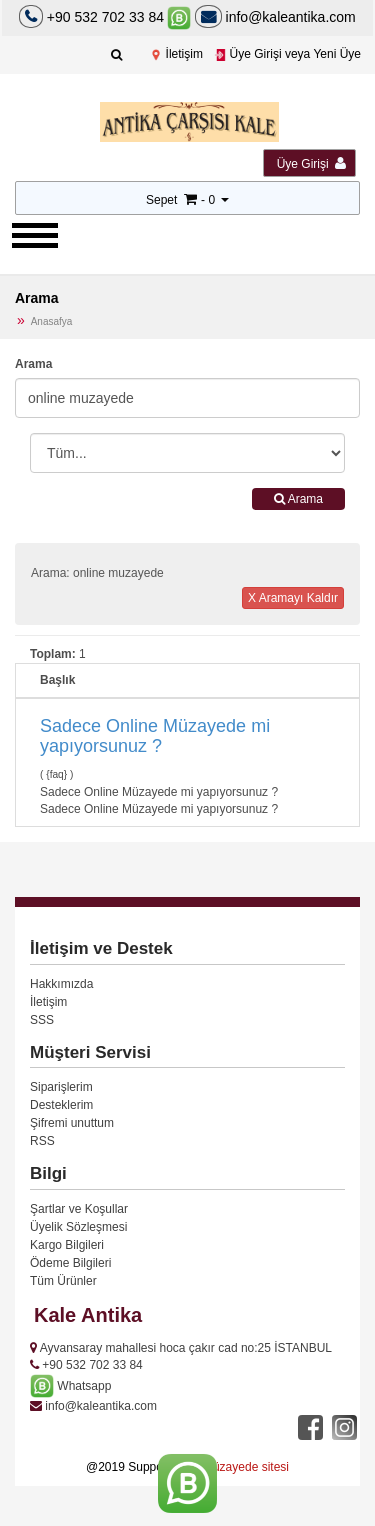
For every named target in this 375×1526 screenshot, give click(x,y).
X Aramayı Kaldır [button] (293, 598)
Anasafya (52, 321)
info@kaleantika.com (275, 17)
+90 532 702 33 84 (105, 17)
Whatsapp (70, 1386)
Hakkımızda (61, 984)
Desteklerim (61, 1105)
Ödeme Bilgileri (70, 1263)
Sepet (161, 200)
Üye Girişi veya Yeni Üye (287, 54)
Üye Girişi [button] (311, 163)
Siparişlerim (61, 1087)
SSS (42, 1020)
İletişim (176, 54)
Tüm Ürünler (63, 1281)
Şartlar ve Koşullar (79, 1209)
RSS (42, 1141)
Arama (33, 364)
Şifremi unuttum (72, 1123)
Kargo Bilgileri (67, 1245)
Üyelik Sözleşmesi (78, 1227)
